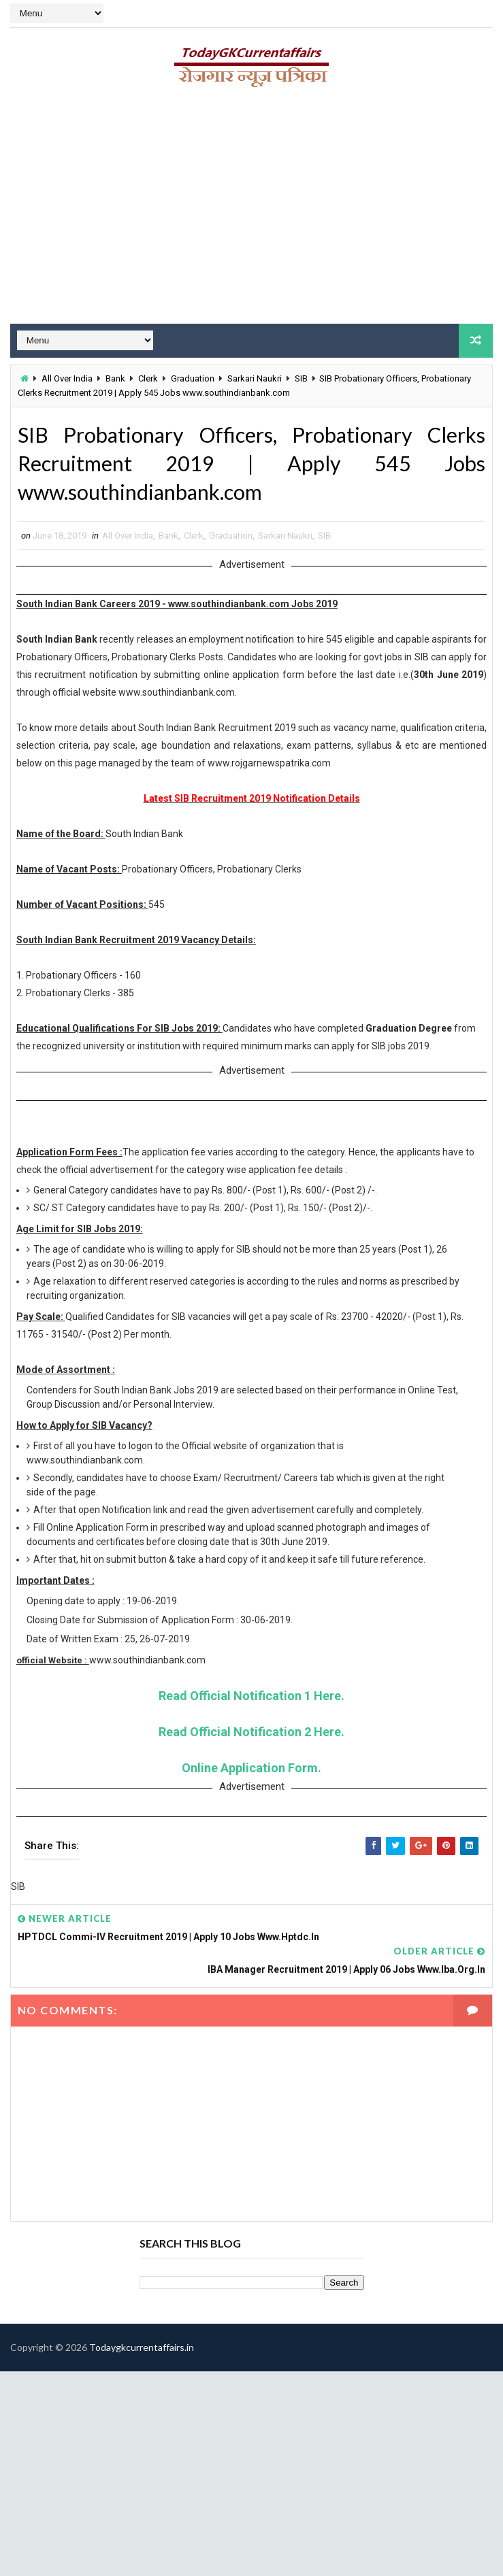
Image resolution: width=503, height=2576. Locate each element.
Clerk (148, 378)
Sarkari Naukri (254, 378)
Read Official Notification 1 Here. (251, 1699)
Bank (115, 378)
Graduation (192, 378)
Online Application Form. (251, 1771)
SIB (301, 378)
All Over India (67, 378)
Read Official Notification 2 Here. (251, 1735)
